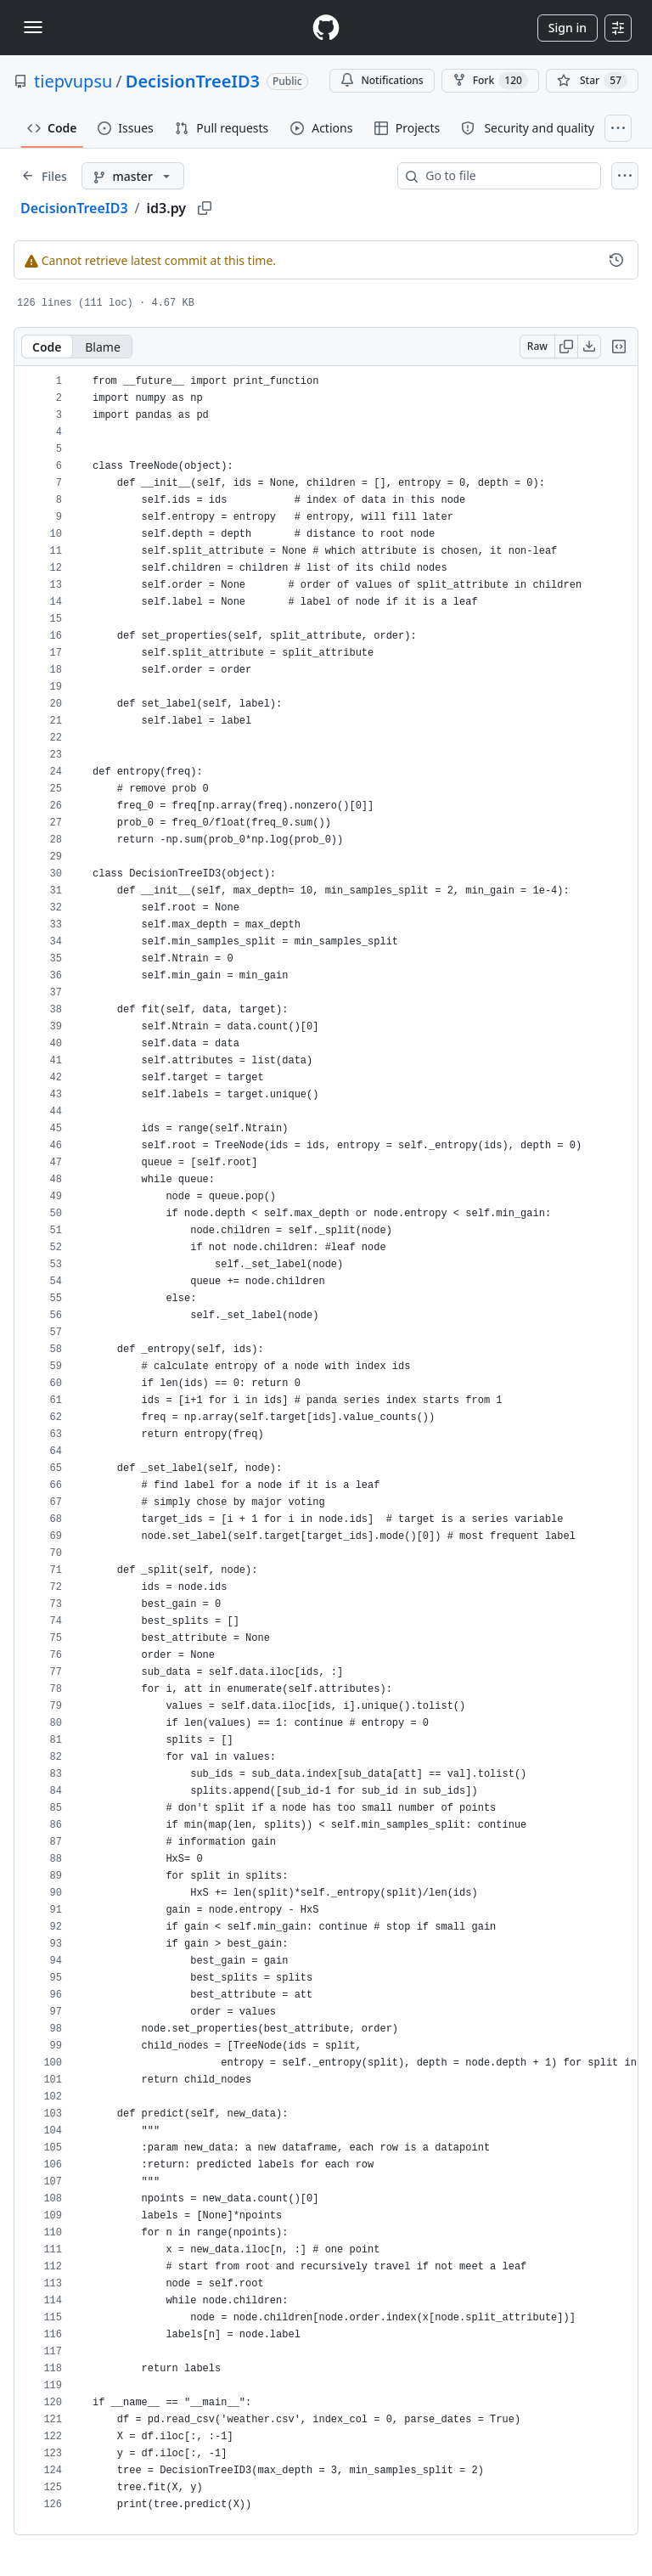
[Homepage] (326, 28)
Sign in (567, 28)
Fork (490, 80)
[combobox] (506, 176)
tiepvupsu (73, 81)
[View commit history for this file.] (616, 260)
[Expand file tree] (44, 175)
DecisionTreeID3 (193, 81)
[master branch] (133, 175)
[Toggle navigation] (33, 27)
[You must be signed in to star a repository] (592, 81)
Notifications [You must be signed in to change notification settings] (381, 80)
